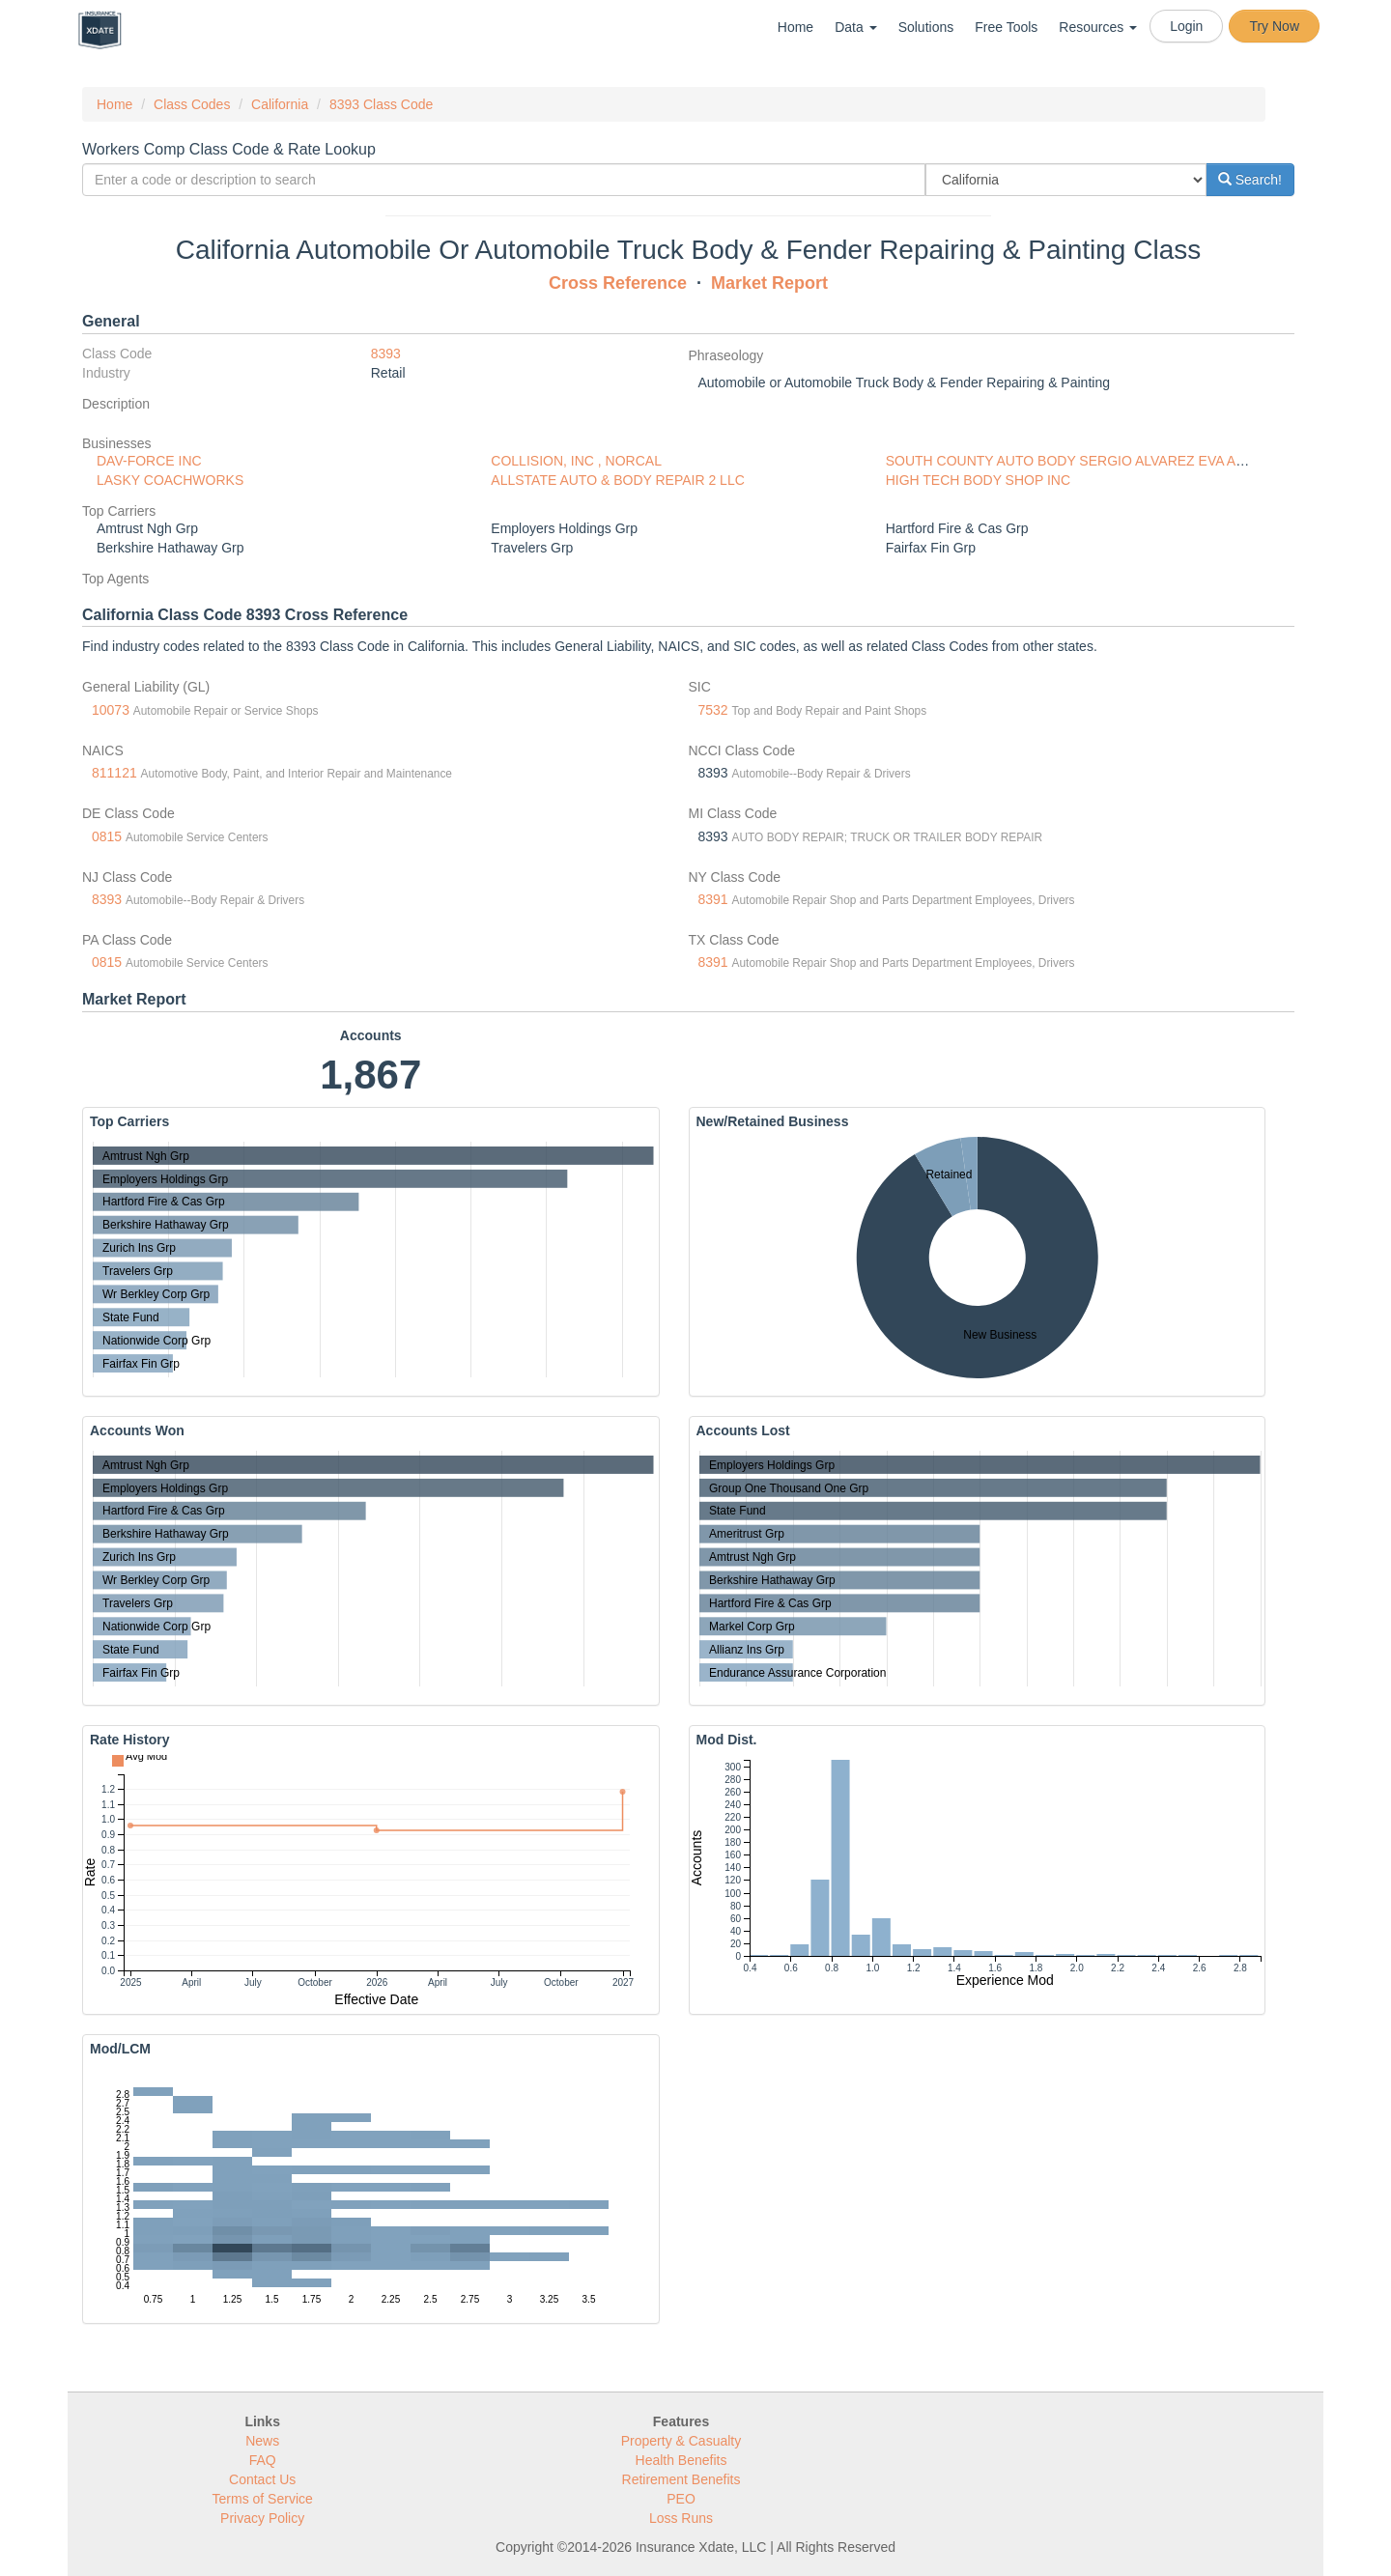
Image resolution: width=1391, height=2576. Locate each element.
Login (1186, 26)
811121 (114, 772)
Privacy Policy (262, 2518)
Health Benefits (681, 2460)
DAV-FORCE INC (149, 460)
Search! (1250, 179)
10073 (110, 710)
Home (795, 27)
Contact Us (262, 2479)
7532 (713, 710)
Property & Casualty (681, 2441)
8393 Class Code (381, 104)
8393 (386, 353)
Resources (1098, 27)
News (262, 2441)
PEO (681, 2498)
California (279, 104)
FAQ (262, 2460)
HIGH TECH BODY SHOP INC (978, 480)
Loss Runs (681, 2518)
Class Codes (192, 104)
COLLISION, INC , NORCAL (576, 460)
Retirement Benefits (681, 2479)
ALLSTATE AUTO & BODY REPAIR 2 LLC (617, 480)
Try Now (1274, 26)
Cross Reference (618, 283)
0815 (107, 836)
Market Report (769, 283)
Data (855, 27)
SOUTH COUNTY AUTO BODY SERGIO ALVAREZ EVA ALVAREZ (1086, 460)
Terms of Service (263, 2498)
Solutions (926, 27)
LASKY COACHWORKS (170, 480)
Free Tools (1006, 27)
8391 (713, 899)
